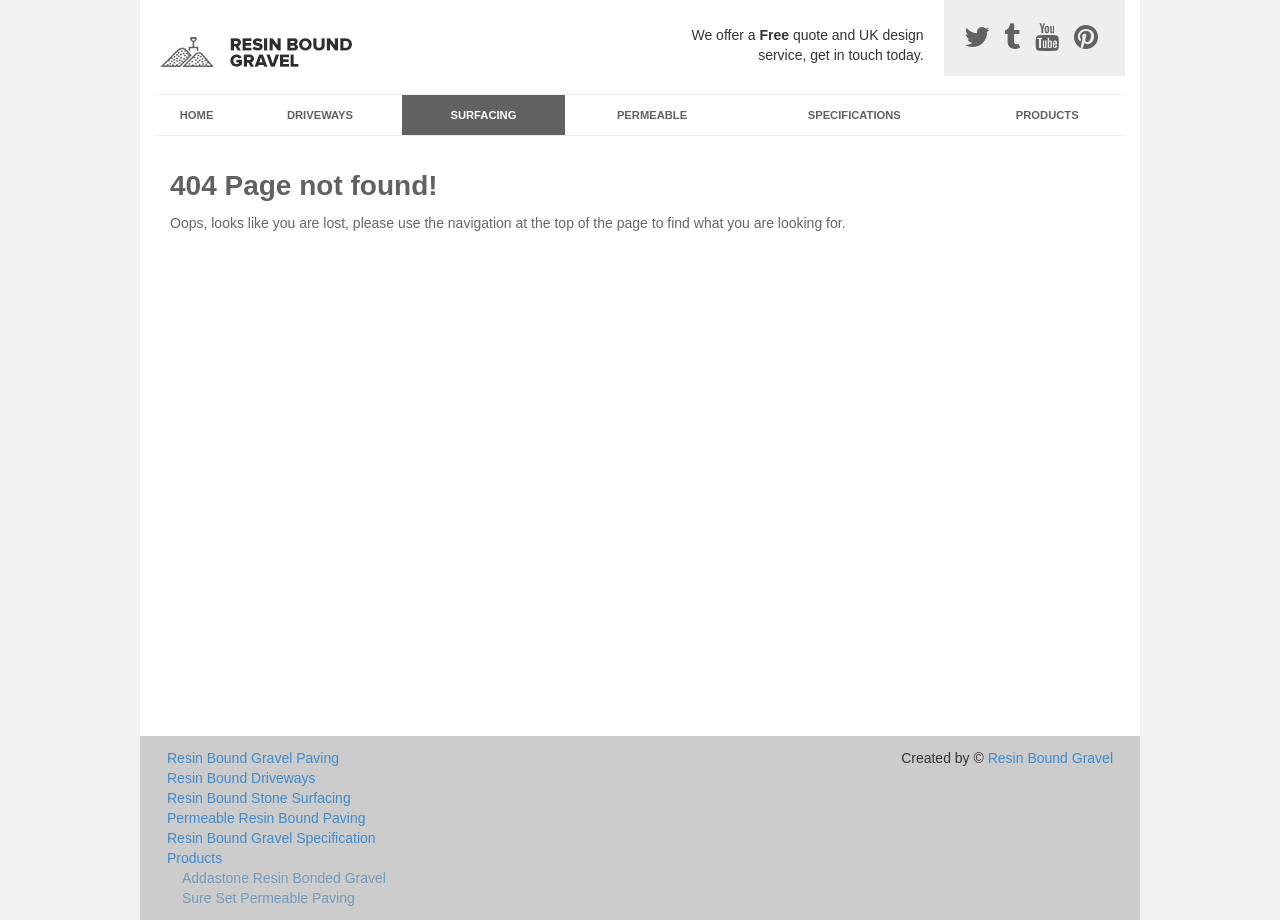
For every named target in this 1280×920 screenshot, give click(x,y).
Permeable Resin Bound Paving (266, 818)
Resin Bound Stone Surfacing (259, 798)
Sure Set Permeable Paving (268, 898)
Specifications (854, 115)
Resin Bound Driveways (241, 778)
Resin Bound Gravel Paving (253, 758)
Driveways (320, 115)
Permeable (652, 115)
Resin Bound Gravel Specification (271, 838)
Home (197, 115)
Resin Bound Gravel (1050, 758)
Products (1047, 115)
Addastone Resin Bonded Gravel (284, 878)
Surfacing (484, 115)
